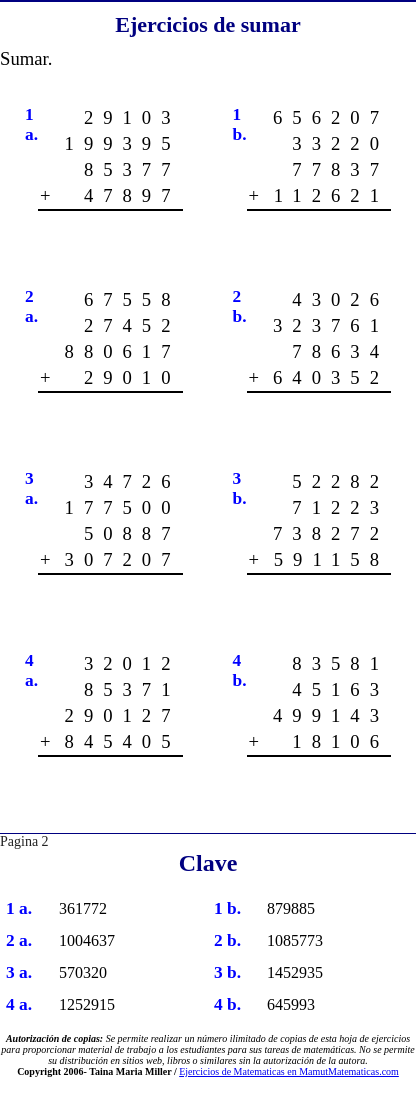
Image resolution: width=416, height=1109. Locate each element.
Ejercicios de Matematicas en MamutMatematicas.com (289, 1071)
